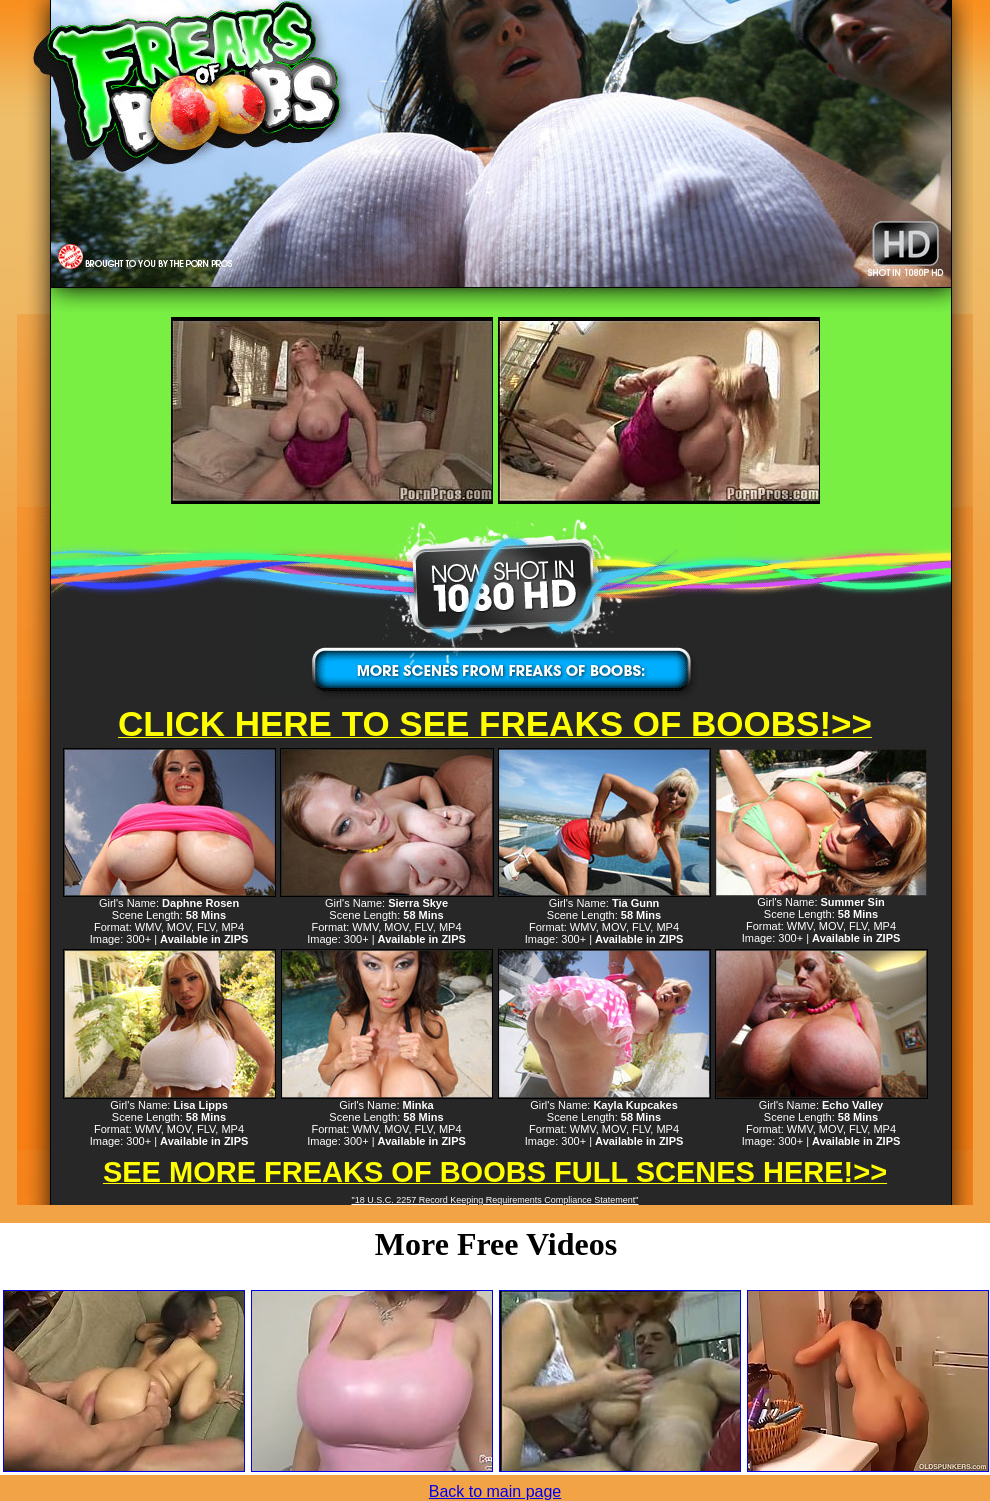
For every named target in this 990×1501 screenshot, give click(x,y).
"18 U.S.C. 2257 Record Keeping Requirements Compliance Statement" (494, 1200)
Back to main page (495, 1491)
